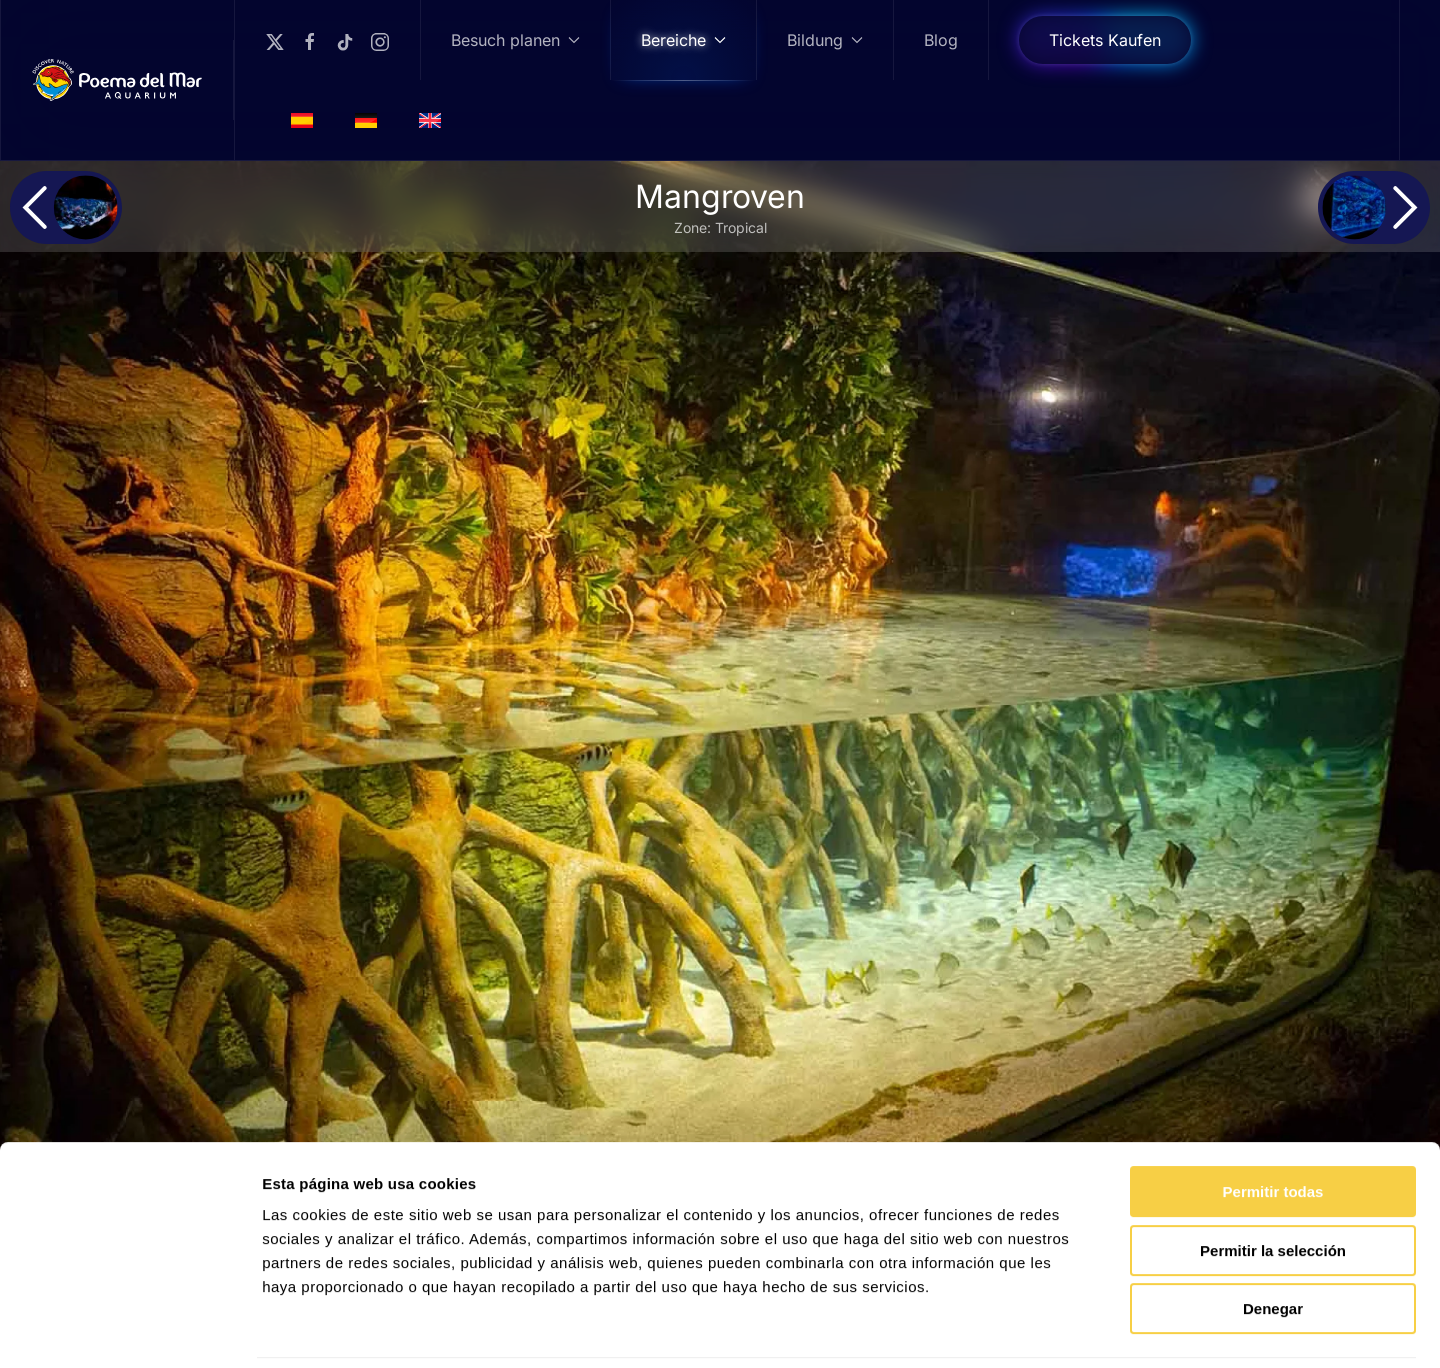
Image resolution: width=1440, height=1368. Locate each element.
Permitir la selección (1273, 1182)
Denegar (1273, 1240)
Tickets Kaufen (1105, 40)
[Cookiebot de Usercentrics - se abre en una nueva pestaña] (129, 1329)
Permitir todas (1273, 1123)
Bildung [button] (825, 40)
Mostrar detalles (1082, 1328)
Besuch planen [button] (515, 40)
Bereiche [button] (683, 40)
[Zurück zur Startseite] (117, 80)
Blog (941, 40)
